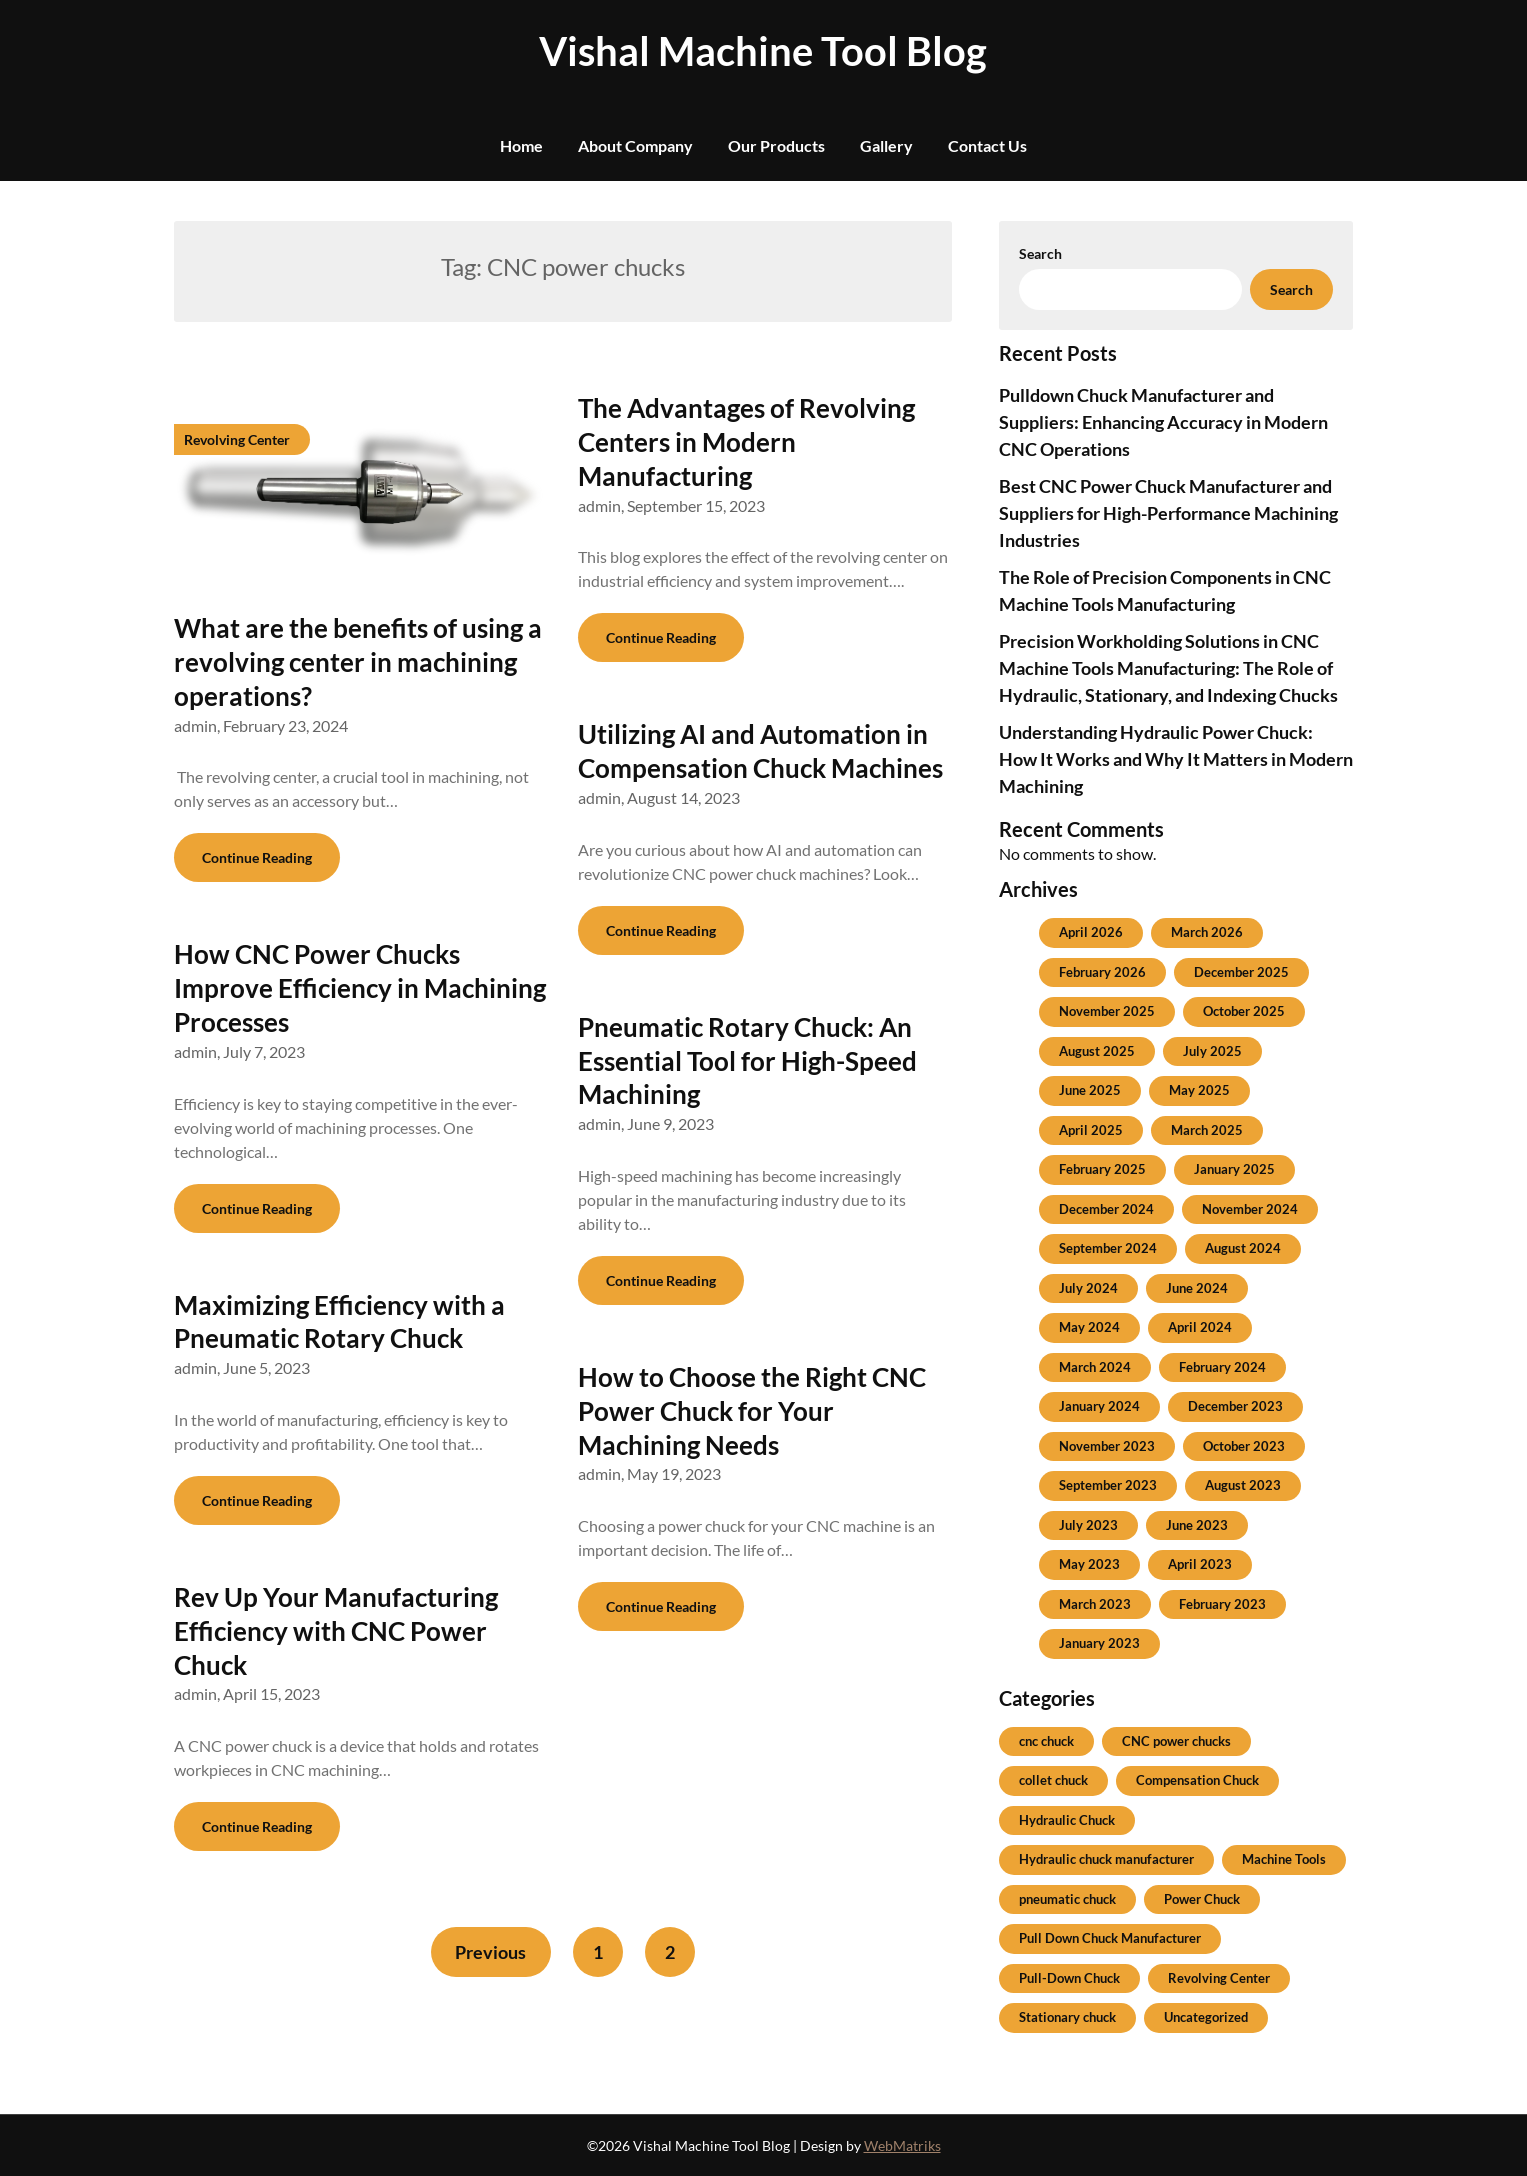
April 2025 (1091, 1130)
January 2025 (1234, 1169)
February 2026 (1102, 972)
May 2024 (1089, 1327)
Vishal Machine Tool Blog (763, 51)
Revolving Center (1219, 1978)
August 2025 (1097, 1051)
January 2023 (1099, 1643)
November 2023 (1107, 1446)
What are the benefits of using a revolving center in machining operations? (358, 662)
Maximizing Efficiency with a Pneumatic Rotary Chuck (339, 1322)
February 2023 (1222, 1604)
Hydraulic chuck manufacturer (1106, 1859)
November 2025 (1107, 1011)
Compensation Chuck (1197, 1780)
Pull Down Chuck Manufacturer (1110, 1938)
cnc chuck (1046, 1741)
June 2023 (1197, 1525)
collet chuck (1053, 1780)
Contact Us (987, 145)
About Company (635, 145)
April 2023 (1200, 1564)
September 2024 (1108, 1248)
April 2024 (1200, 1327)
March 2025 (1207, 1130)
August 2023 (1243, 1485)
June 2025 (1090, 1090)
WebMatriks (902, 2145)
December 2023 (1235, 1406)
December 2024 (1106, 1209)
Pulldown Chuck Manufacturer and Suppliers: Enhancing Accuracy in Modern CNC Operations (1163, 422)
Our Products (776, 145)
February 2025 (1102, 1169)
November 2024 (1250, 1209)
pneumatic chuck (1067, 1899)
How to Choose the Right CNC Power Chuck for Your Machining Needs (752, 1411)
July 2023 (1088, 1525)
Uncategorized (1206, 2017)
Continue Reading (257, 857)
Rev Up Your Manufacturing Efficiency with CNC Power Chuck (336, 1631)
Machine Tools (1284, 1859)
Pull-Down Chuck (1069, 1978)
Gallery (886, 145)
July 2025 (1212, 1051)
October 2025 (1244, 1011)
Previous (489, 1952)
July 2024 (1088, 1288)
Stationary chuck (1067, 2017)
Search (1040, 253)
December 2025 (1241, 972)
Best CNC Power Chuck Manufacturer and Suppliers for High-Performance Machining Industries (1168, 513)
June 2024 (1197, 1288)
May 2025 (1199, 1090)
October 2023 (1244, 1446)
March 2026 (1207, 932)
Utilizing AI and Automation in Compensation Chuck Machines (760, 751)
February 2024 (1222, 1367)
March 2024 (1095, 1367)
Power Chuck (1202, 1899)
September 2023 (1108, 1485)
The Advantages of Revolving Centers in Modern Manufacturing (746, 442)
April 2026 (1091, 932)
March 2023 (1095, 1604)
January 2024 (1099, 1406)
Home (521, 145)
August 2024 (1243, 1248)
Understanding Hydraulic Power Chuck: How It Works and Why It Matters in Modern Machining (1176, 759)
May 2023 (1089, 1564)
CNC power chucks (1176, 1741)
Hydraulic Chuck (1067, 1820)
